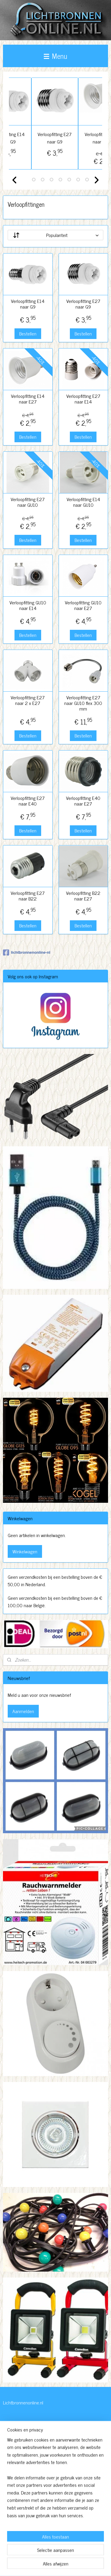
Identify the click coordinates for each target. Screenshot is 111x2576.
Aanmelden (23, 1711)
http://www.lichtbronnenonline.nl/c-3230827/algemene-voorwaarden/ (37, 2524)
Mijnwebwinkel (57, 2565)
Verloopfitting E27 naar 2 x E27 (28, 700)
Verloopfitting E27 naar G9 (79, 138)
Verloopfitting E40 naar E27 (83, 800)
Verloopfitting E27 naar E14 (83, 398)
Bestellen (27, 333)
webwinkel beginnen (81, 2555)
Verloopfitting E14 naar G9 (32, 138)
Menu (55, 56)
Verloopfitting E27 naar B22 (28, 895)
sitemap (57, 2555)
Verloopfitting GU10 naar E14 (27, 605)
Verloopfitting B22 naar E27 (83, 895)
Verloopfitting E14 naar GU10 (83, 502)
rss (65, 2555)
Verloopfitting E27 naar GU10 (28, 502)
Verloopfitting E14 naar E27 (27, 398)
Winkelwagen (24, 1551)
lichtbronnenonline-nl (26, 952)
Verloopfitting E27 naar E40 (28, 800)
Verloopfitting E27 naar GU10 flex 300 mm (83, 703)
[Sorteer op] (55, 235)
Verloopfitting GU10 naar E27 (83, 605)
